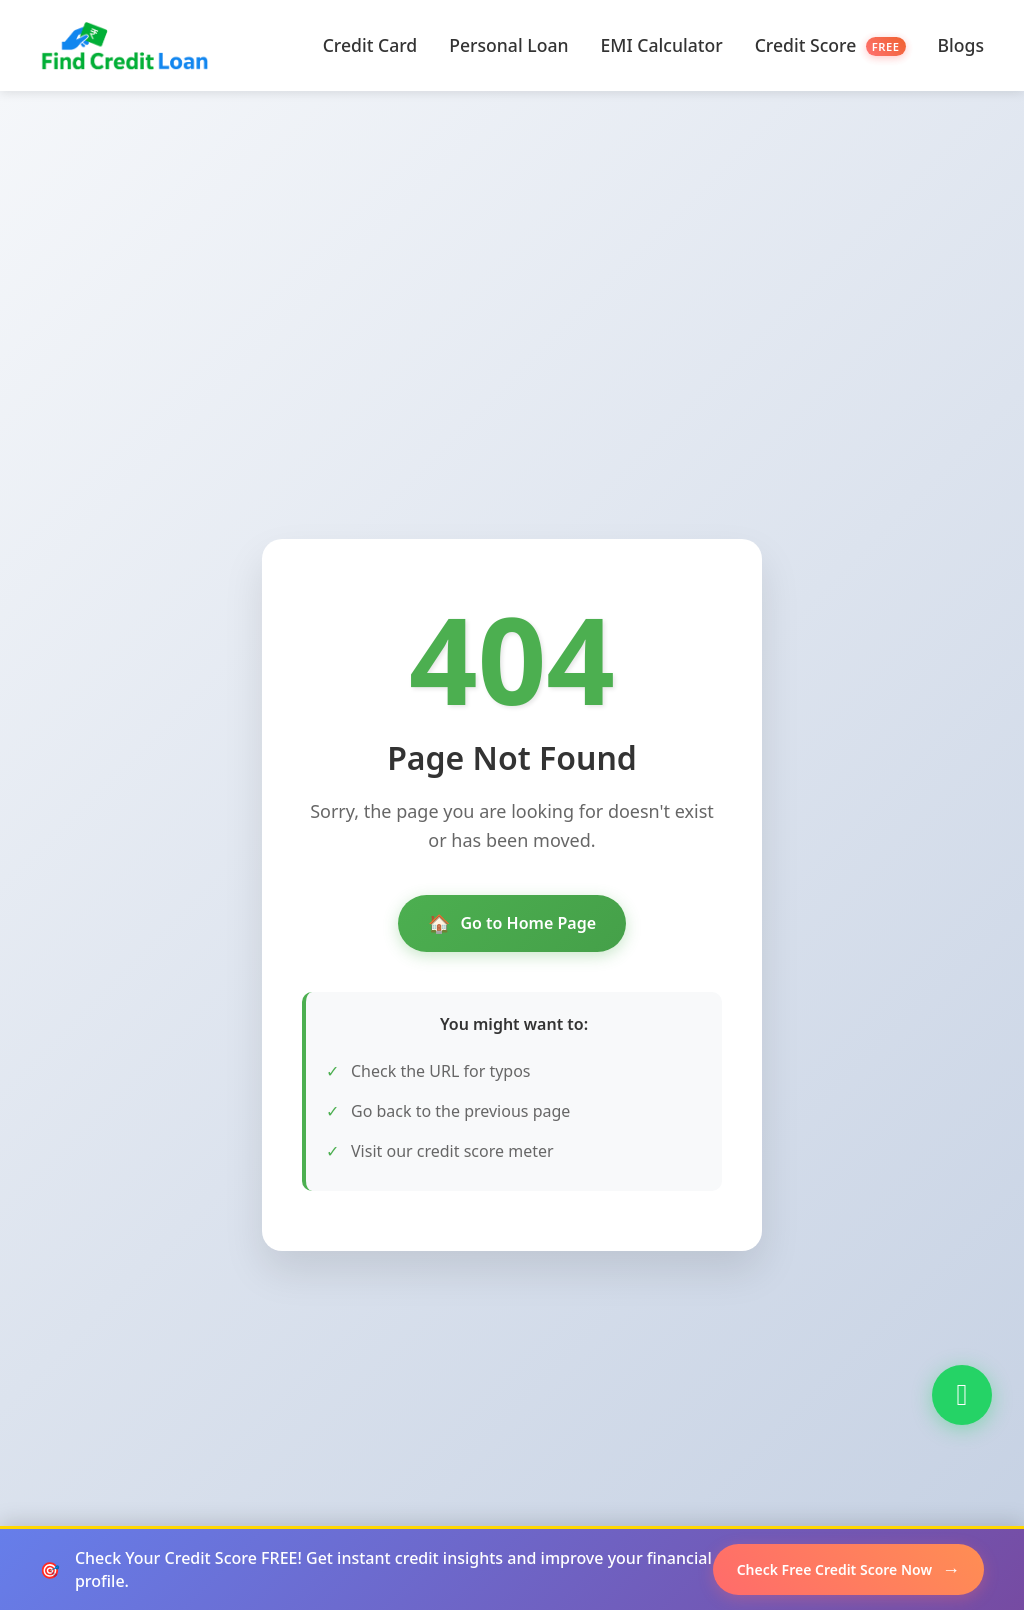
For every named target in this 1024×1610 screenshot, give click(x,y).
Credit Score (830, 45)
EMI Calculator (662, 45)
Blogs (961, 45)
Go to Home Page (512, 923)
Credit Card (370, 45)
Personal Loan (508, 45)
